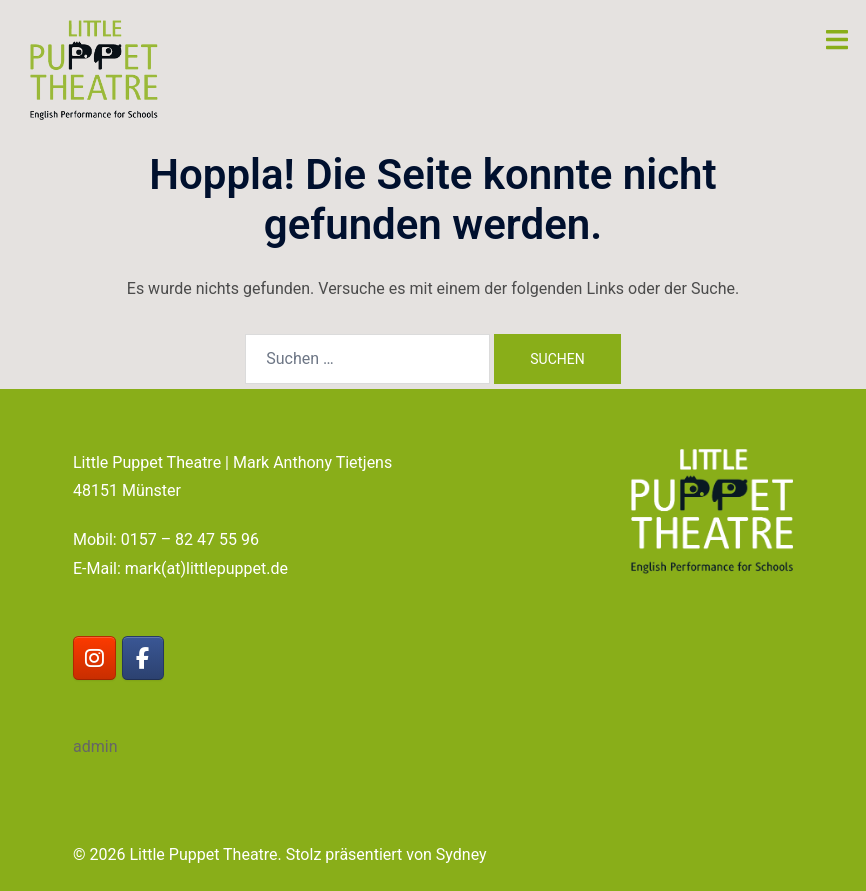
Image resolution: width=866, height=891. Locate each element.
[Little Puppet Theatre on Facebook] (143, 658)
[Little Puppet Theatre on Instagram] (94, 658)
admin (95, 746)
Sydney (461, 854)
